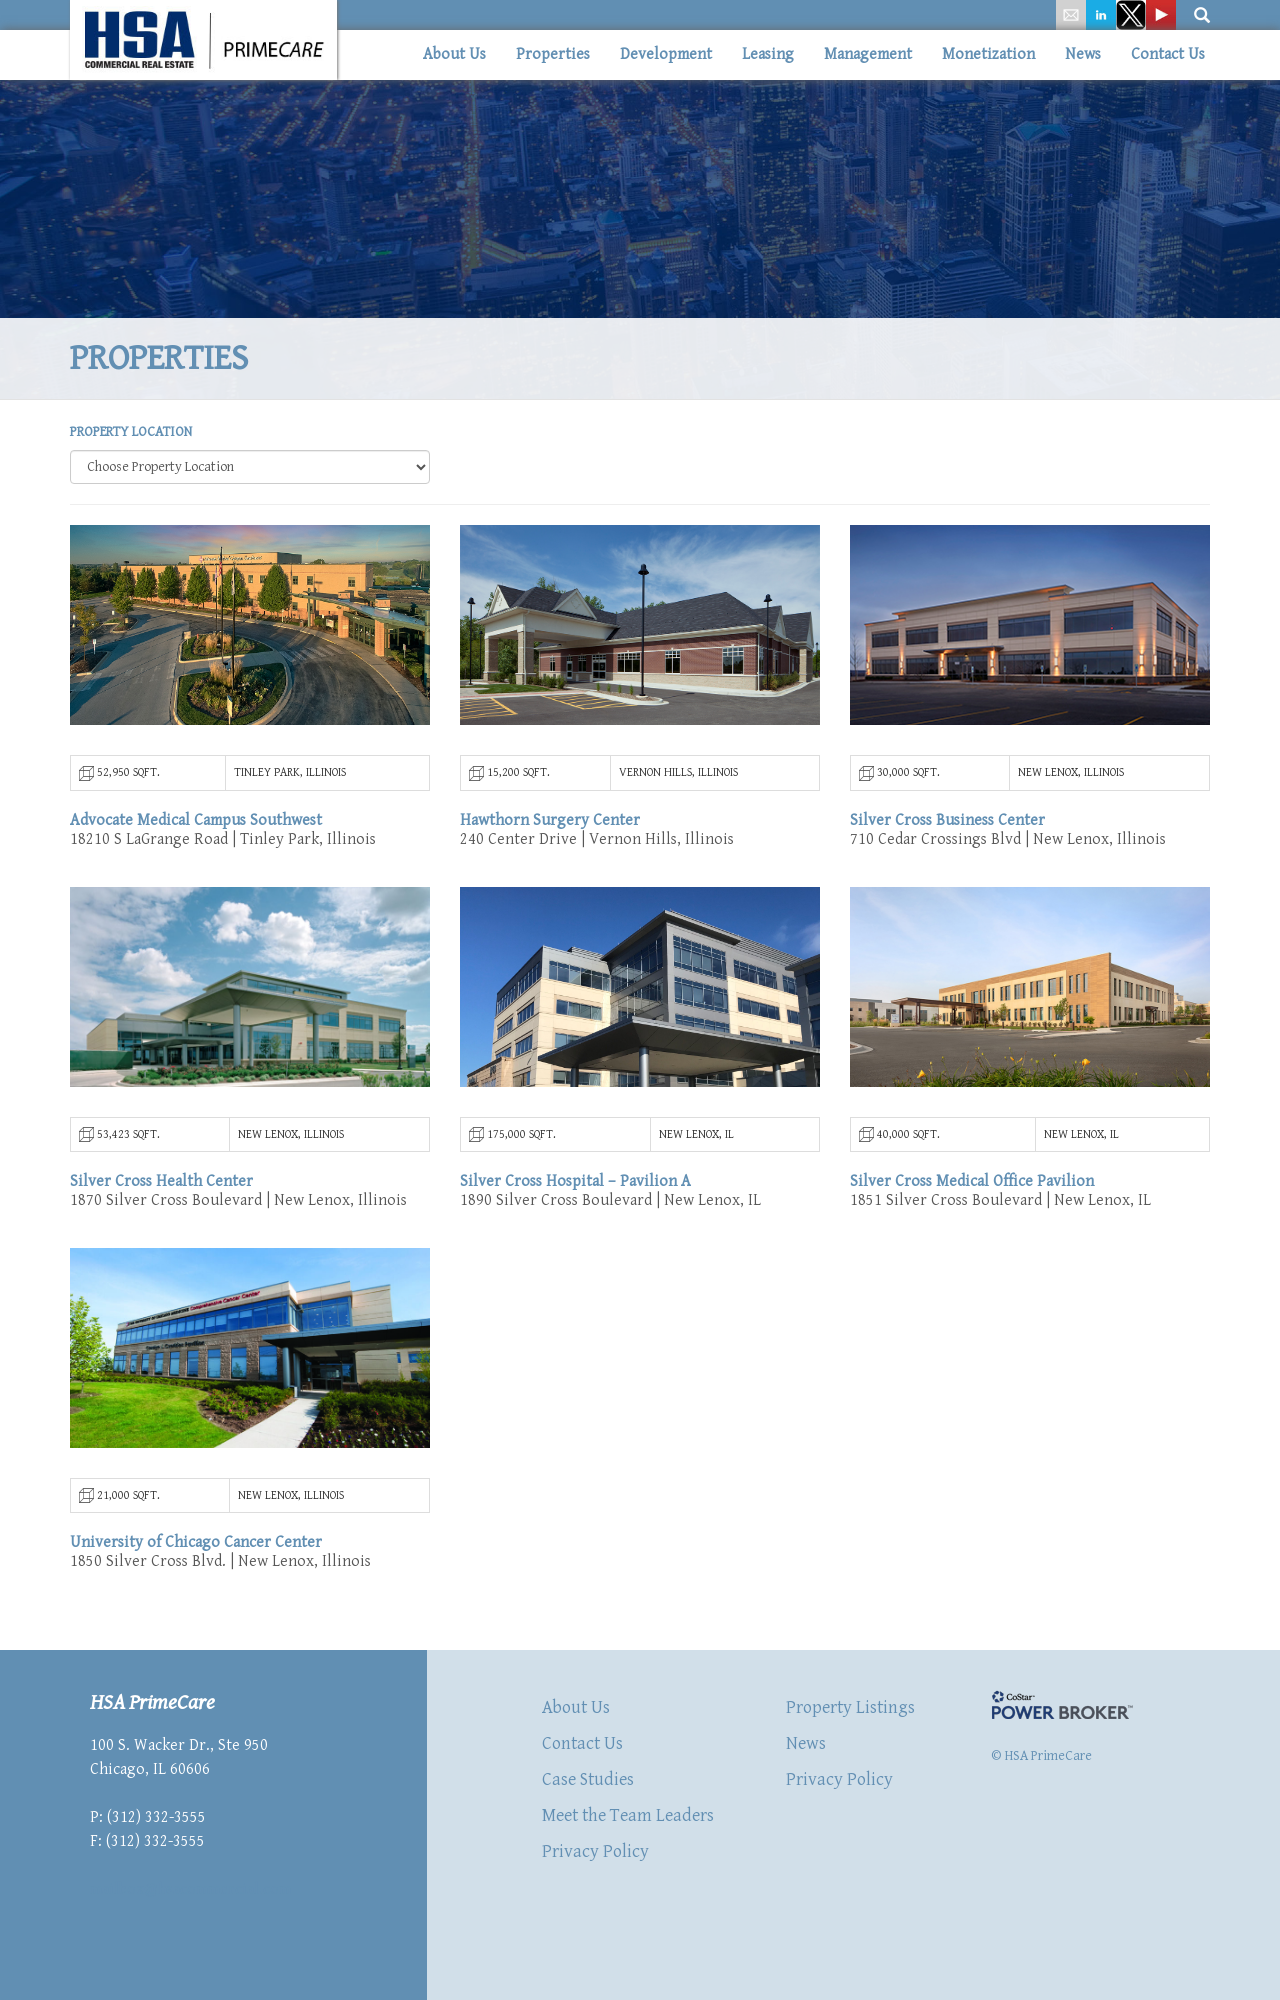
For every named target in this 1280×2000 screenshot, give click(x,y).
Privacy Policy (595, 1851)
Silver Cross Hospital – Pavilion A (575, 1181)
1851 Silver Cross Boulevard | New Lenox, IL (1000, 1200)
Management (868, 54)
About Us (454, 54)
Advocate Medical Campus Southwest (196, 820)
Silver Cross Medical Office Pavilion (972, 1181)
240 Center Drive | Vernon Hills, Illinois (597, 839)
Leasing (768, 54)
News (1083, 54)
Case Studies (588, 1779)
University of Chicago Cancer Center (196, 1542)
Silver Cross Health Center (161, 1181)
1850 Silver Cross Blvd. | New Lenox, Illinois (220, 1561)
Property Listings (850, 1707)
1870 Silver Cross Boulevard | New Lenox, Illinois (238, 1200)
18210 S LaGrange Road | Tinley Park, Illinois (223, 839)
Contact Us (1168, 54)
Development (666, 54)
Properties (553, 54)
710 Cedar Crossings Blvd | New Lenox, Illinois (1008, 839)
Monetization (988, 54)
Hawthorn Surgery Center (550, 820)
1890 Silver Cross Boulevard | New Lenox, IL (610, 1200)
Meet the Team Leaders (628, 1815)
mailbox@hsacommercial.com (190, 1889)
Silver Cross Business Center (947, 820)
